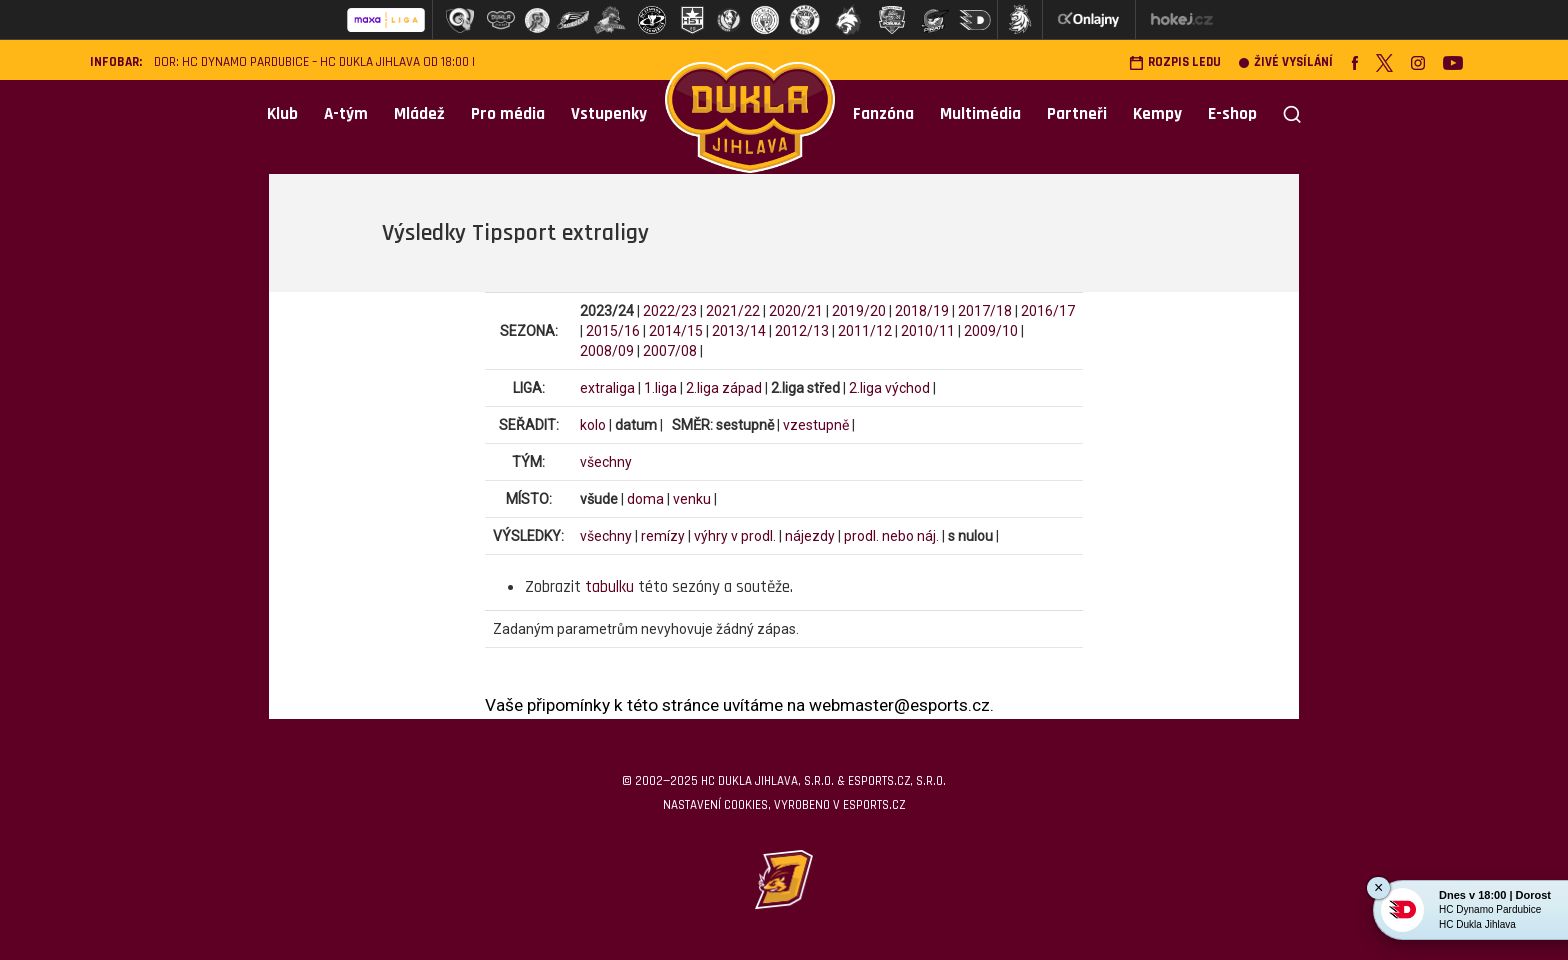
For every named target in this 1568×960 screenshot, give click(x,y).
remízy (663, 536)
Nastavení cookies (715, 805)
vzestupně (816, 425)
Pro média (508, 114)
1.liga (660, 388)
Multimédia (980, 114)
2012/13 (802, 331)
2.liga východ (889, 388)
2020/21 (796, 311)
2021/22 (733, 311)
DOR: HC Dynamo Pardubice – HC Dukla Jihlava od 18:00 (311, 62)
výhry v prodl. (735, 536)
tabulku (609, 587)
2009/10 (991, 331)
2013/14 (739, 331)
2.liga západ (724, 388)
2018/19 (922, 311)
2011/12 (865, 331)
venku (692, 499)
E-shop (1232, 114)
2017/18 (985, 311)
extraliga (607, 388)
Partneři (1077, 114)
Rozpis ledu (1175, 62)
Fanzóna (883, 114)
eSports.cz (874, 805)
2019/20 (859, 311)
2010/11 (928, 331)
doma (645, 499)
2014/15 (676, 331)
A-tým (346, 114)
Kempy (1157, 114)
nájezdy (810, 536)
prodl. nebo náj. (891, 536)
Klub (282, 114)
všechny (606, 462)
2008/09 (607, 351)
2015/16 (613, 331)
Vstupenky (609, 114)
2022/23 (670, 311)
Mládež (419, 114)
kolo (593, 425)
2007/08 (670, 351)
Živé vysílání (1286, 62)
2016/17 (1048, 311)
